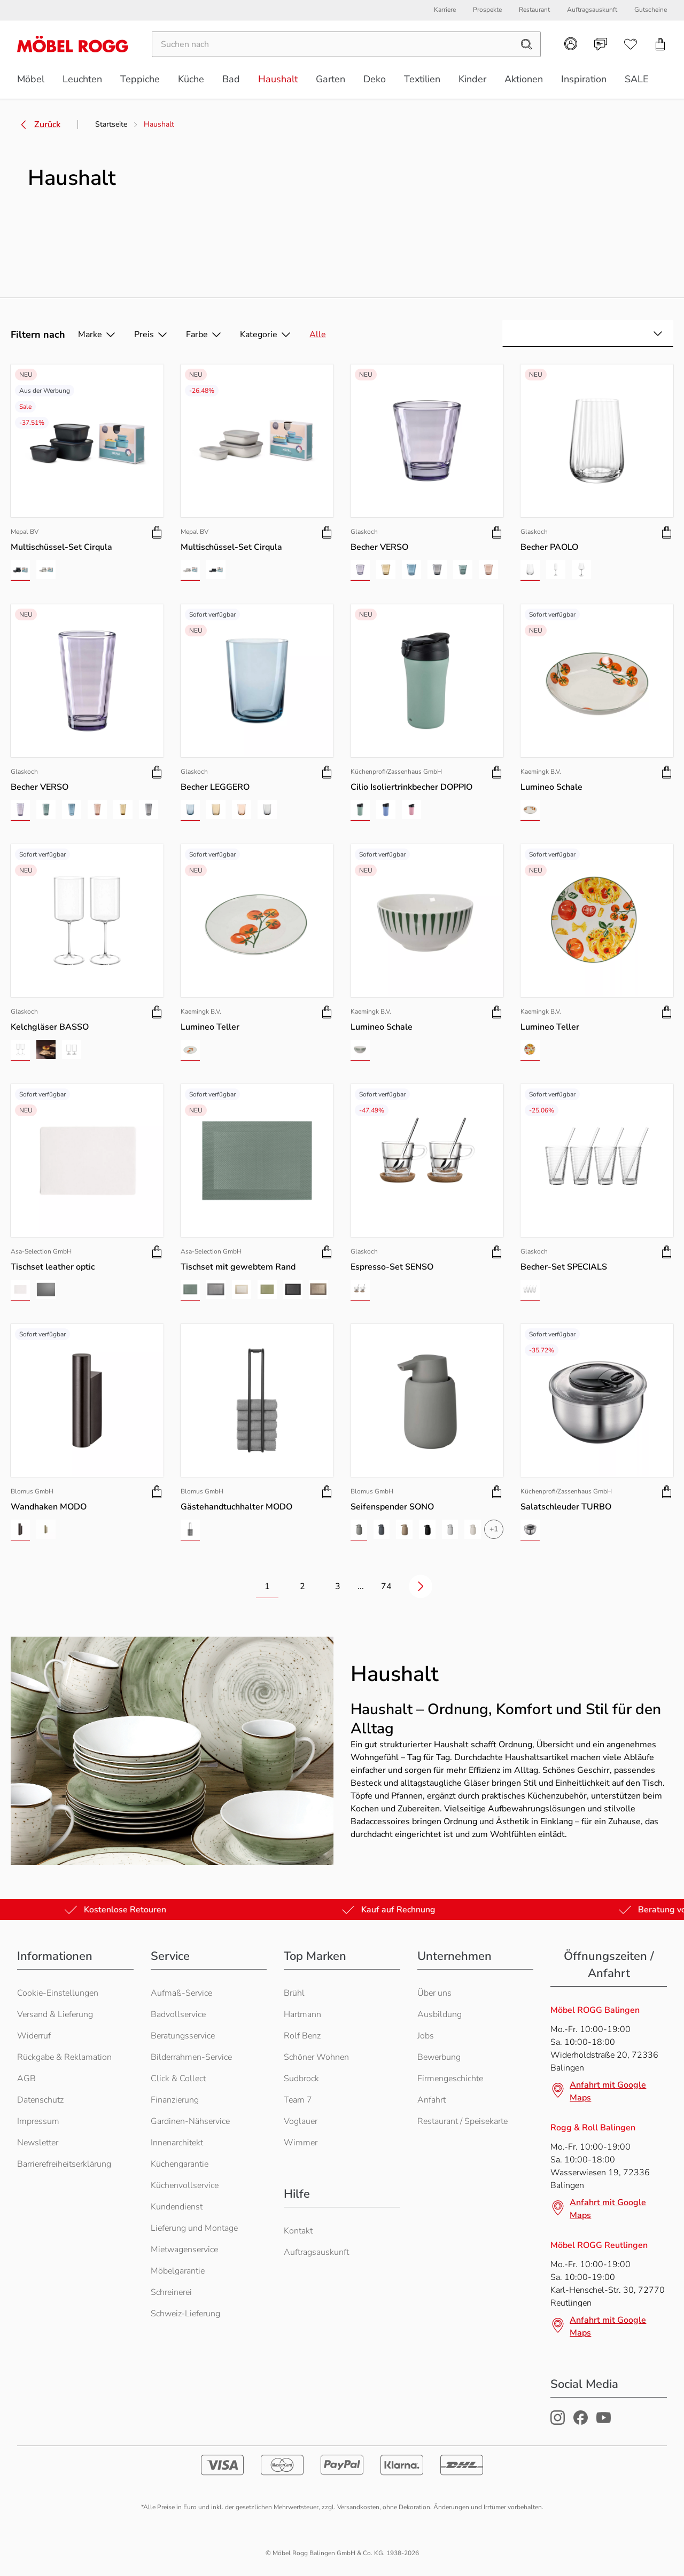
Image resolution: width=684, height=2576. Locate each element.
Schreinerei (171, 2292)
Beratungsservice (183, 2036)
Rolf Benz (302, 2036)
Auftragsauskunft (316, 2252)
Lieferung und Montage (194, 2228)
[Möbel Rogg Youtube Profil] (603, 2422)
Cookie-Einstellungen (57, 1993)
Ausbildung (439, 2014)
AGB (26, 2078)
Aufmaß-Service (181, 1993)
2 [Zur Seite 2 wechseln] (302, 1586)
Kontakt (298, 2231)
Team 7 (298, 2100)
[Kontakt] (600, 46)
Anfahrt (431, 2100)
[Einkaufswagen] (660, 46)
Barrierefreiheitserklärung (64, 2164)
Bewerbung (439, 2057)
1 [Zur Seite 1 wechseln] (267, 1586)
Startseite (111, 124)
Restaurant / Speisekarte (462, 2121)
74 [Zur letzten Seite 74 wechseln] (386, 1586)
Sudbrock (301, 2078)
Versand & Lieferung (55, 2014)
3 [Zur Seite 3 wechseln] (337, 1586)
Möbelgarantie (178, 2271)
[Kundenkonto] (570, 46)
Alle (317, 334)
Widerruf (34, 2036)
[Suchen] (332, 46)
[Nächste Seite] (420, 1586)
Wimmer (300, 2143)
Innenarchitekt (177, 2143)
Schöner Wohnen (316, 2057)
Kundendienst (177, 2207)
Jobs (425, 2036)
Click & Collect (178, 2078)
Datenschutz (40, 2100)
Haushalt (159, 124)
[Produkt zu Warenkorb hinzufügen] (157, 532)
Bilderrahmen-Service (191, 2057)
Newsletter (37, 2143)
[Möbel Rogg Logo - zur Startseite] (72, 46)
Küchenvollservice (185, 2185)
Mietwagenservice (184, 2249)
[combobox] (587, 333)
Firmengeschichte (450, 2078)
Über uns (434, 1993)
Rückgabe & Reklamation (64, 2057)
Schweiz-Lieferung (185, 2314)
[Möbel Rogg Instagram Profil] (557, 2422)
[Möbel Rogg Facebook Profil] (580, 2422)
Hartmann (302, 2014)
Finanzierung (175, 2100)
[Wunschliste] (630, 46)
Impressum (38, 2121)
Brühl (294, 1993)
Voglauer (300, 2121)
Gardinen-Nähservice (190, 2121)
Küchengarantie (179, 2164)
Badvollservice (178, 2014)
